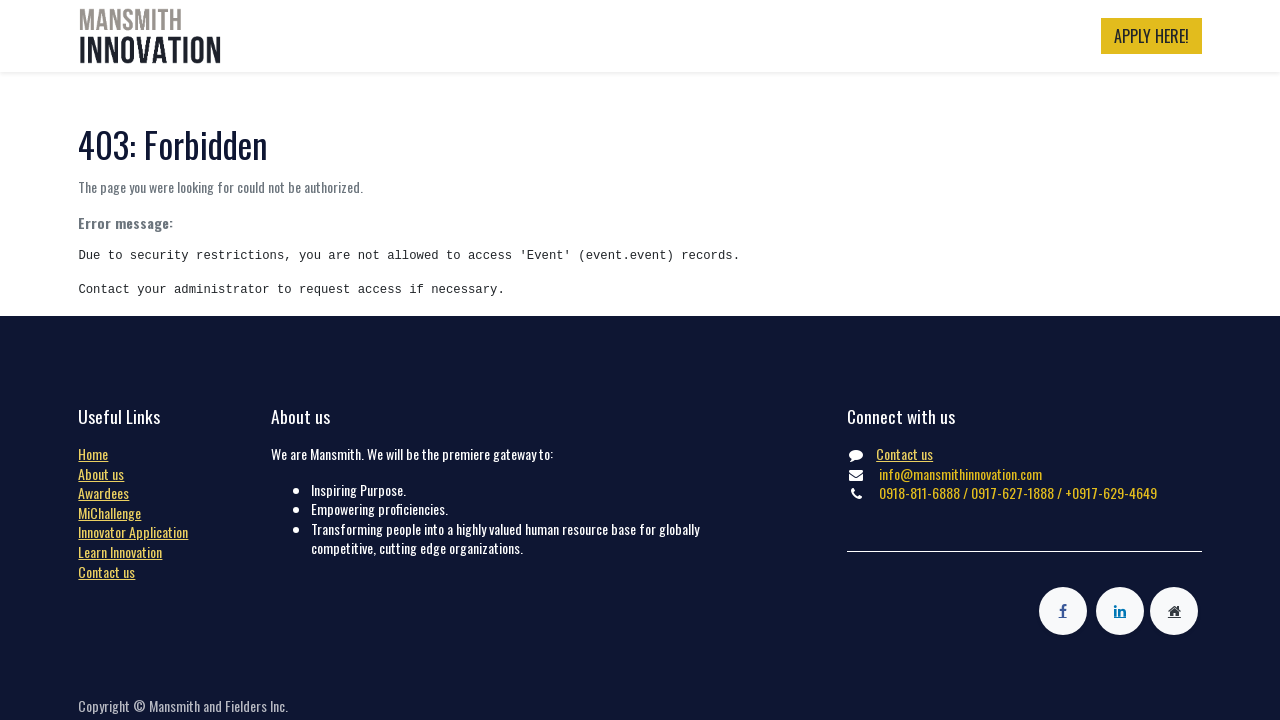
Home (93, 453)
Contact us (106, 571)
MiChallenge (109, 512)
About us (101, 473)
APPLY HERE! (1151, 36)
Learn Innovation (120, 551)
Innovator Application (133, 531)
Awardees (103, 492)
